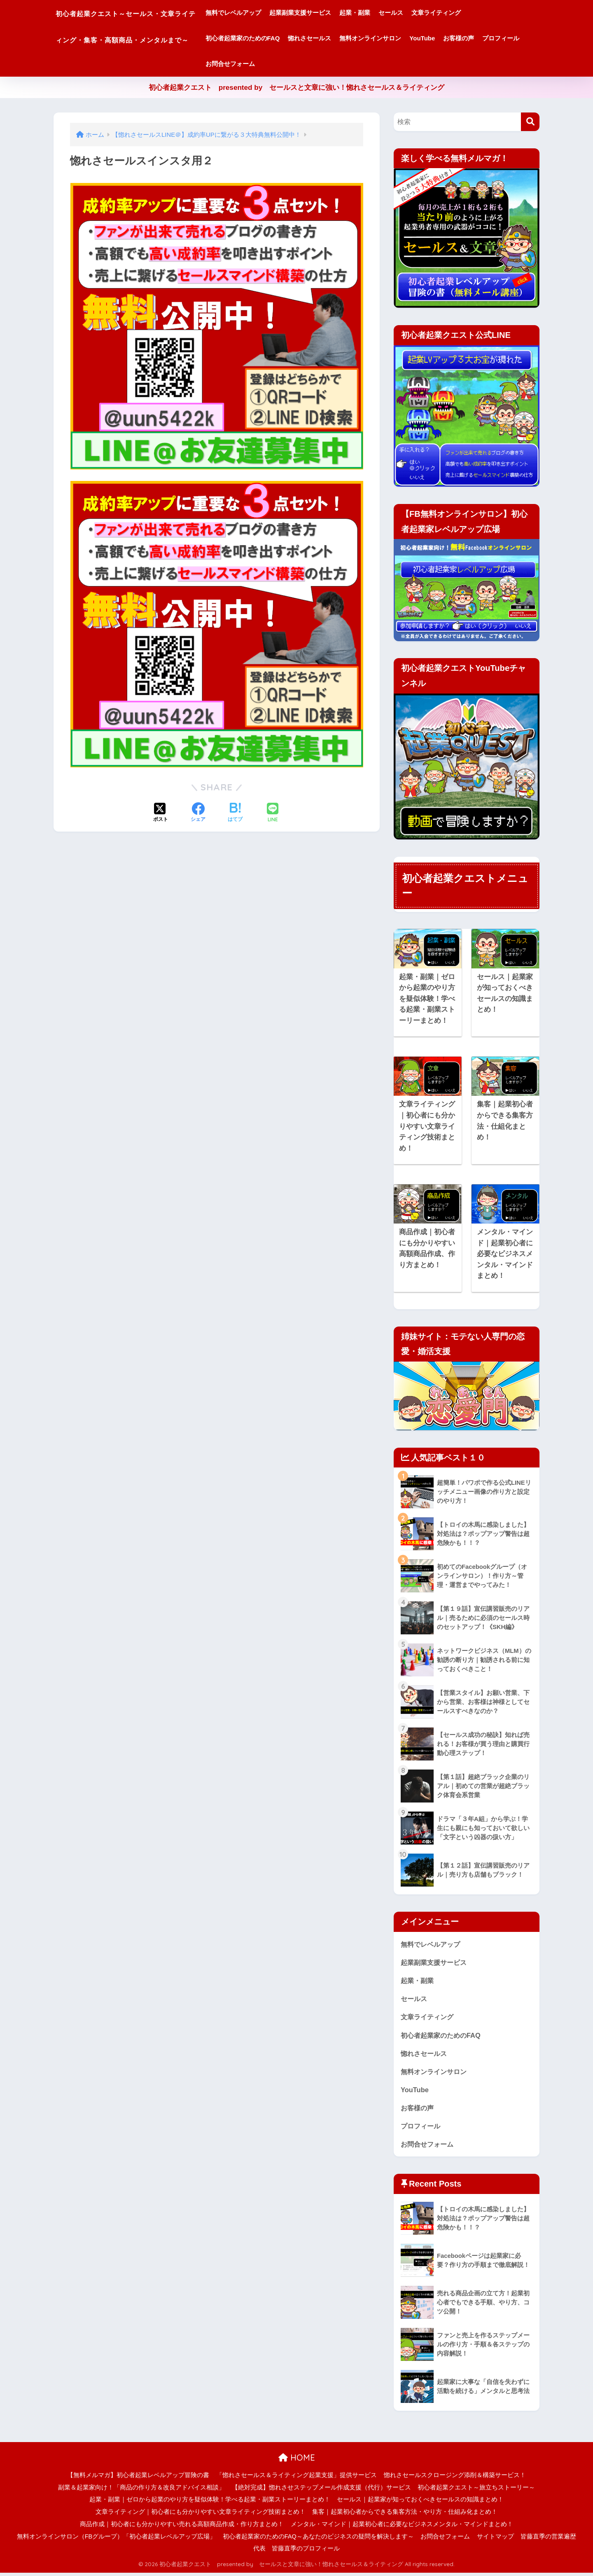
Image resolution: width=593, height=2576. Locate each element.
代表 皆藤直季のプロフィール (296, 2551)
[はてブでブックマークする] (235, 813)
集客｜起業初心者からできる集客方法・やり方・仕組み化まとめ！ (404, 2515)
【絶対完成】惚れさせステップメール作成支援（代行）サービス (321, 2490)
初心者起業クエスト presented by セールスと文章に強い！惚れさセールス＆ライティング (297, 87)
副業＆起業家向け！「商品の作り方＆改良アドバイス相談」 (141, 2490)
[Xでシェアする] (160, 813)
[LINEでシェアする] (272, 813)
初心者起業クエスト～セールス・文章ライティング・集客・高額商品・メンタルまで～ (146, 38)
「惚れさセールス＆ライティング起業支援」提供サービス (296, 2478)
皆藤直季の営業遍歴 (548, 2539)
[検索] (530, 122)
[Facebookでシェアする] (198, 813)
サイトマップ (495, 2539)
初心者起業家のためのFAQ (282, 38)
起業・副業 (393, 12)
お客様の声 (498, 38)
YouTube (461, 38)
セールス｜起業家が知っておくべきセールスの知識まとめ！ (420, 2502)
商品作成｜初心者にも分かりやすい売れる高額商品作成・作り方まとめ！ (182, 2527)
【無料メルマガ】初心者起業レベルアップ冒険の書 (138, 2478)
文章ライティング (475, 12)
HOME (296, 2461)
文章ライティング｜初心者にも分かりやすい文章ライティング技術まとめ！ (201, 2515)
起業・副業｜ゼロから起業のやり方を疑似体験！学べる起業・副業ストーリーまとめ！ (209, 2502)
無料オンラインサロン (410, 38)
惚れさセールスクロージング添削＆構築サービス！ (455, 2478)
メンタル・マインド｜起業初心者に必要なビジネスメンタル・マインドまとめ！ (402, 2527)
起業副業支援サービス (339, 12)
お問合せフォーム (314, 63)
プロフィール (263, 63)
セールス (430, 12)
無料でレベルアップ (272, 12)
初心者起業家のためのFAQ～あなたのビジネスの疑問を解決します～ (318, 2539)
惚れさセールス (349, 38)
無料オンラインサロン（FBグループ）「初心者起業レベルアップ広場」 (116, 2539)
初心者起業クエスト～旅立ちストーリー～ (476, 2490)
